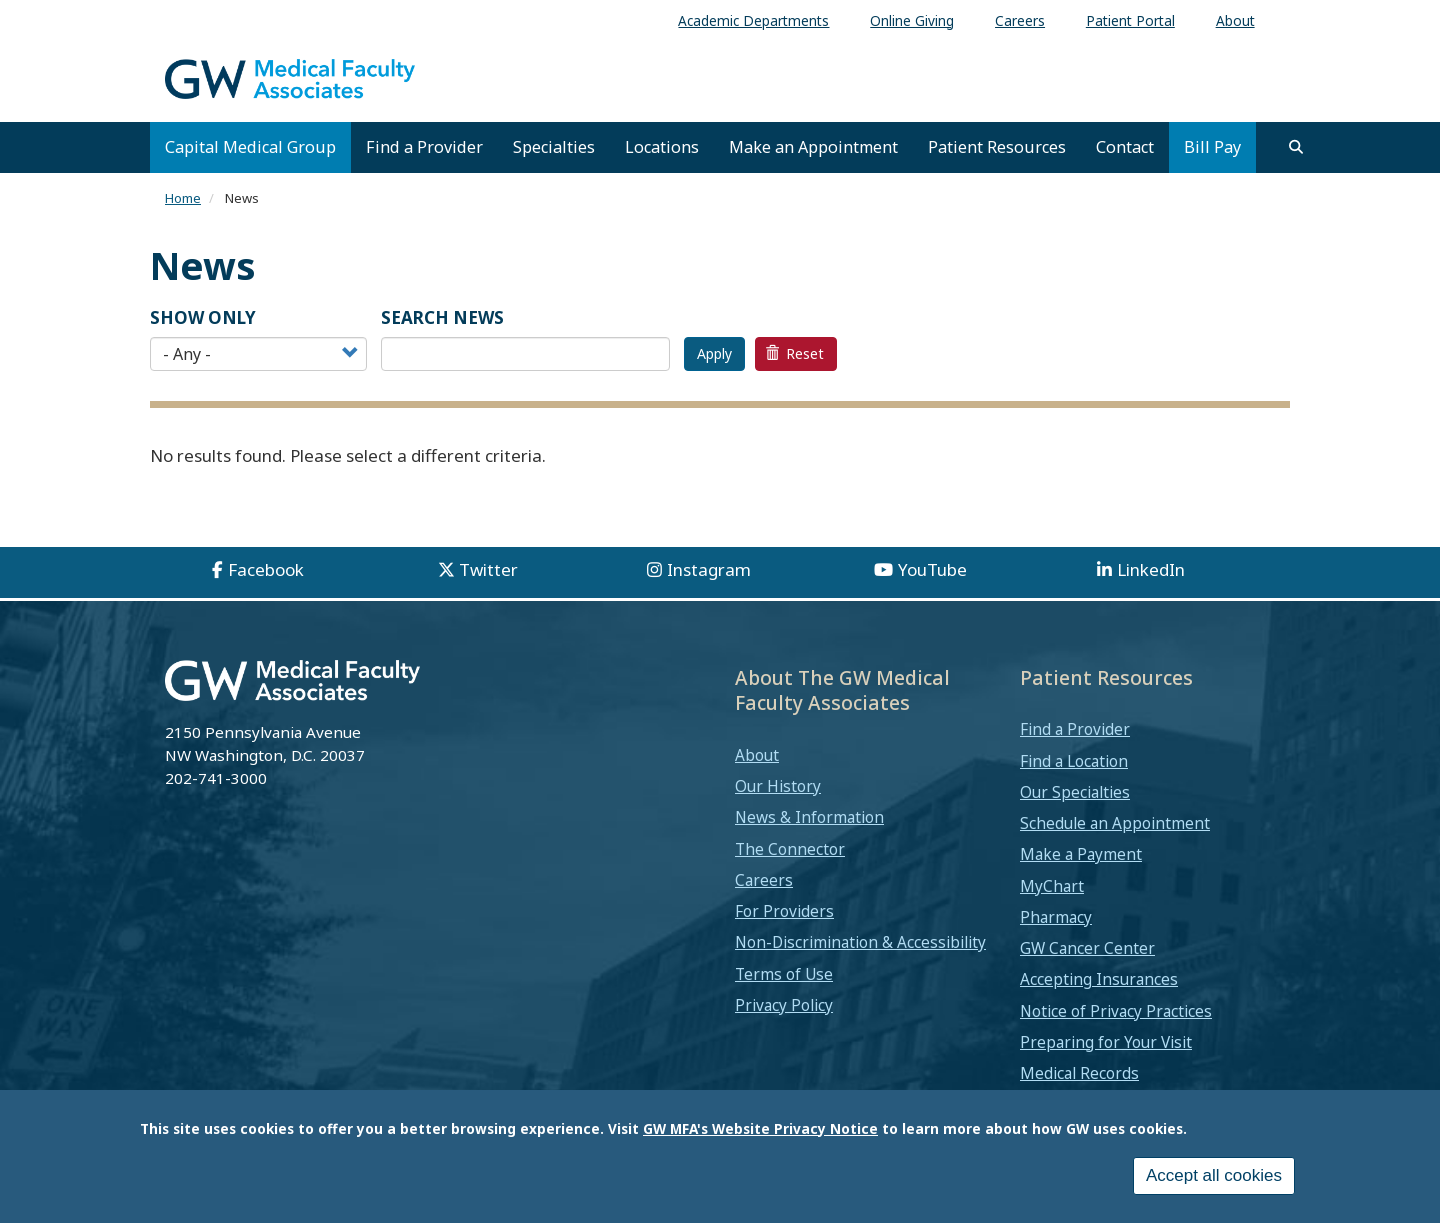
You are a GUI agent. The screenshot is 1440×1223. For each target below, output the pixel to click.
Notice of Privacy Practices (1116, 1011)
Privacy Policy (784, 1005)
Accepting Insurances (1099, 979)
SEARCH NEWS (442, 317)
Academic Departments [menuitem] (753, 20)
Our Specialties (1075, 792)
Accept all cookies (1214, 1175)
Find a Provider (424, 147)
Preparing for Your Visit (1106, 1042)
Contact (1125, 147)
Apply (714, 353)
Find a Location (1074, 761)
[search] (1296, 147)
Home (183, 198)
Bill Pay (1212, 147)
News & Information (809, 817)
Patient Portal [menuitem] (1130, 20)
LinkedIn (1151, 569)
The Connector (790, 849)
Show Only (203, 317)
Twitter (488, 569)
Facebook (266, 569)
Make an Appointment (813, 147)
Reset (795, 353)
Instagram (709, 569)
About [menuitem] (1235, 20)
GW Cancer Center (1087, 948)
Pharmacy (1056, 917)
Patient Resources (997, 147)
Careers (764, 880)
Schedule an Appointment (1115, 823)
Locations (662, 147)
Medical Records (1079, 1073)
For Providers (784, 911)
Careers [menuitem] (1020, 20)
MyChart (1052, 886)
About (757, 755)
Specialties (554, 147)
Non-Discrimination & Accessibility (860, 942)
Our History (778, 786)
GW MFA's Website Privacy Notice (760, 1128)
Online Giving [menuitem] (912, 20)
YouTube (932, 569)
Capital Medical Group (250, 147)
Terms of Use (784, 974)
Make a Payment (1081, 854)
